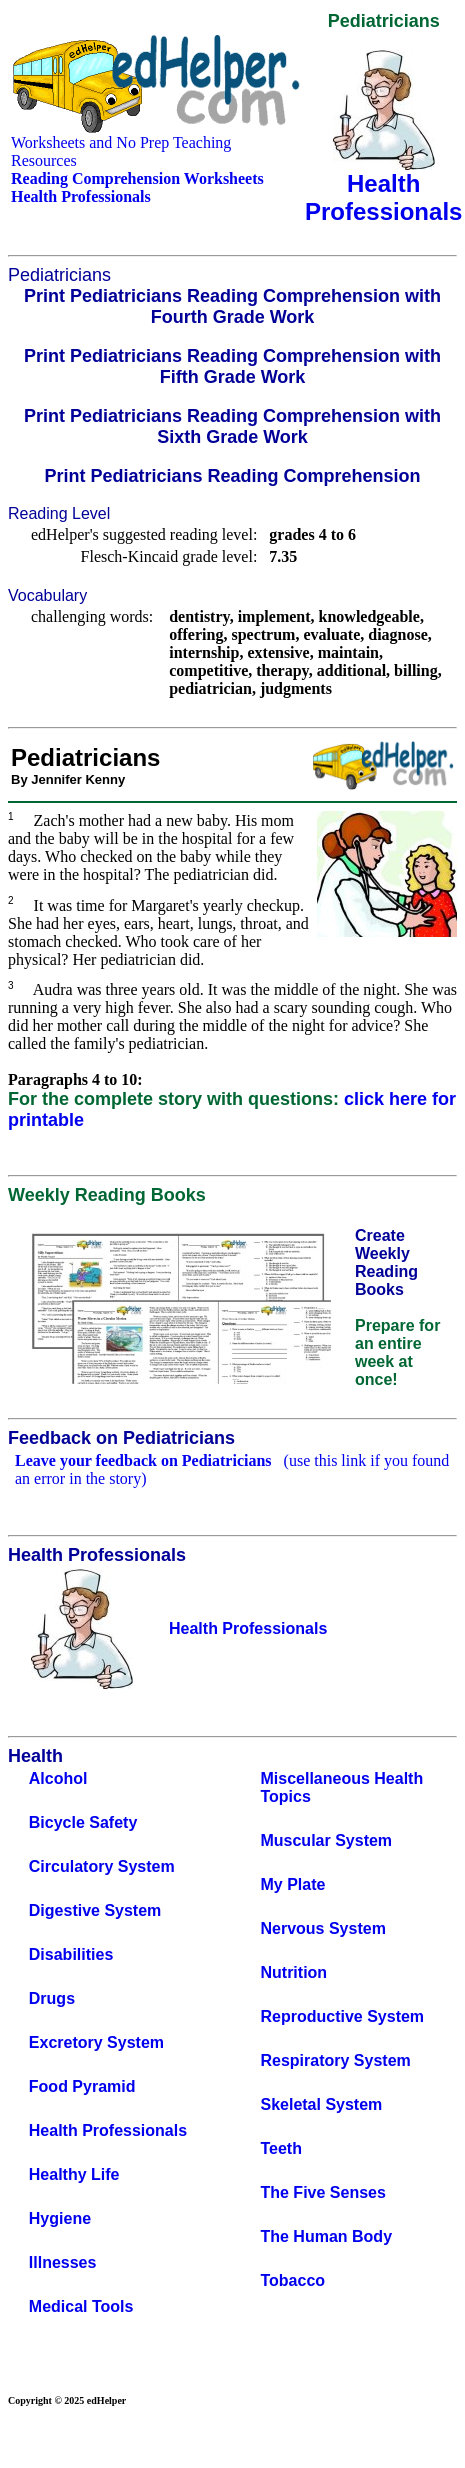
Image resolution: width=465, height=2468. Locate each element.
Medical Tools (81, 2306)
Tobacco (292, 2280)
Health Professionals (108, 2130)
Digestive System (95, 1910)
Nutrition (293, 1972)
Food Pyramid (82, 2086)
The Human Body (326, 2236)
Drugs (52, 1998)
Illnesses (63, 2262)
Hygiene (60, 2218)
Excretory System (96, 2042)
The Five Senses (322, 2192)
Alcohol (58, 1778)
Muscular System (326, 1840)
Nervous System (322, 1928)
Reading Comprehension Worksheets (137, 178)
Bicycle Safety (83, 1822)
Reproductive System (342, 2016)
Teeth (280, 2148)
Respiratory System (335, 2060)
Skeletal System (321, 2104)
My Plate (292, 1884)
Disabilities (71, 1954)
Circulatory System (102, 1866)
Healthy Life (74, 2174)
